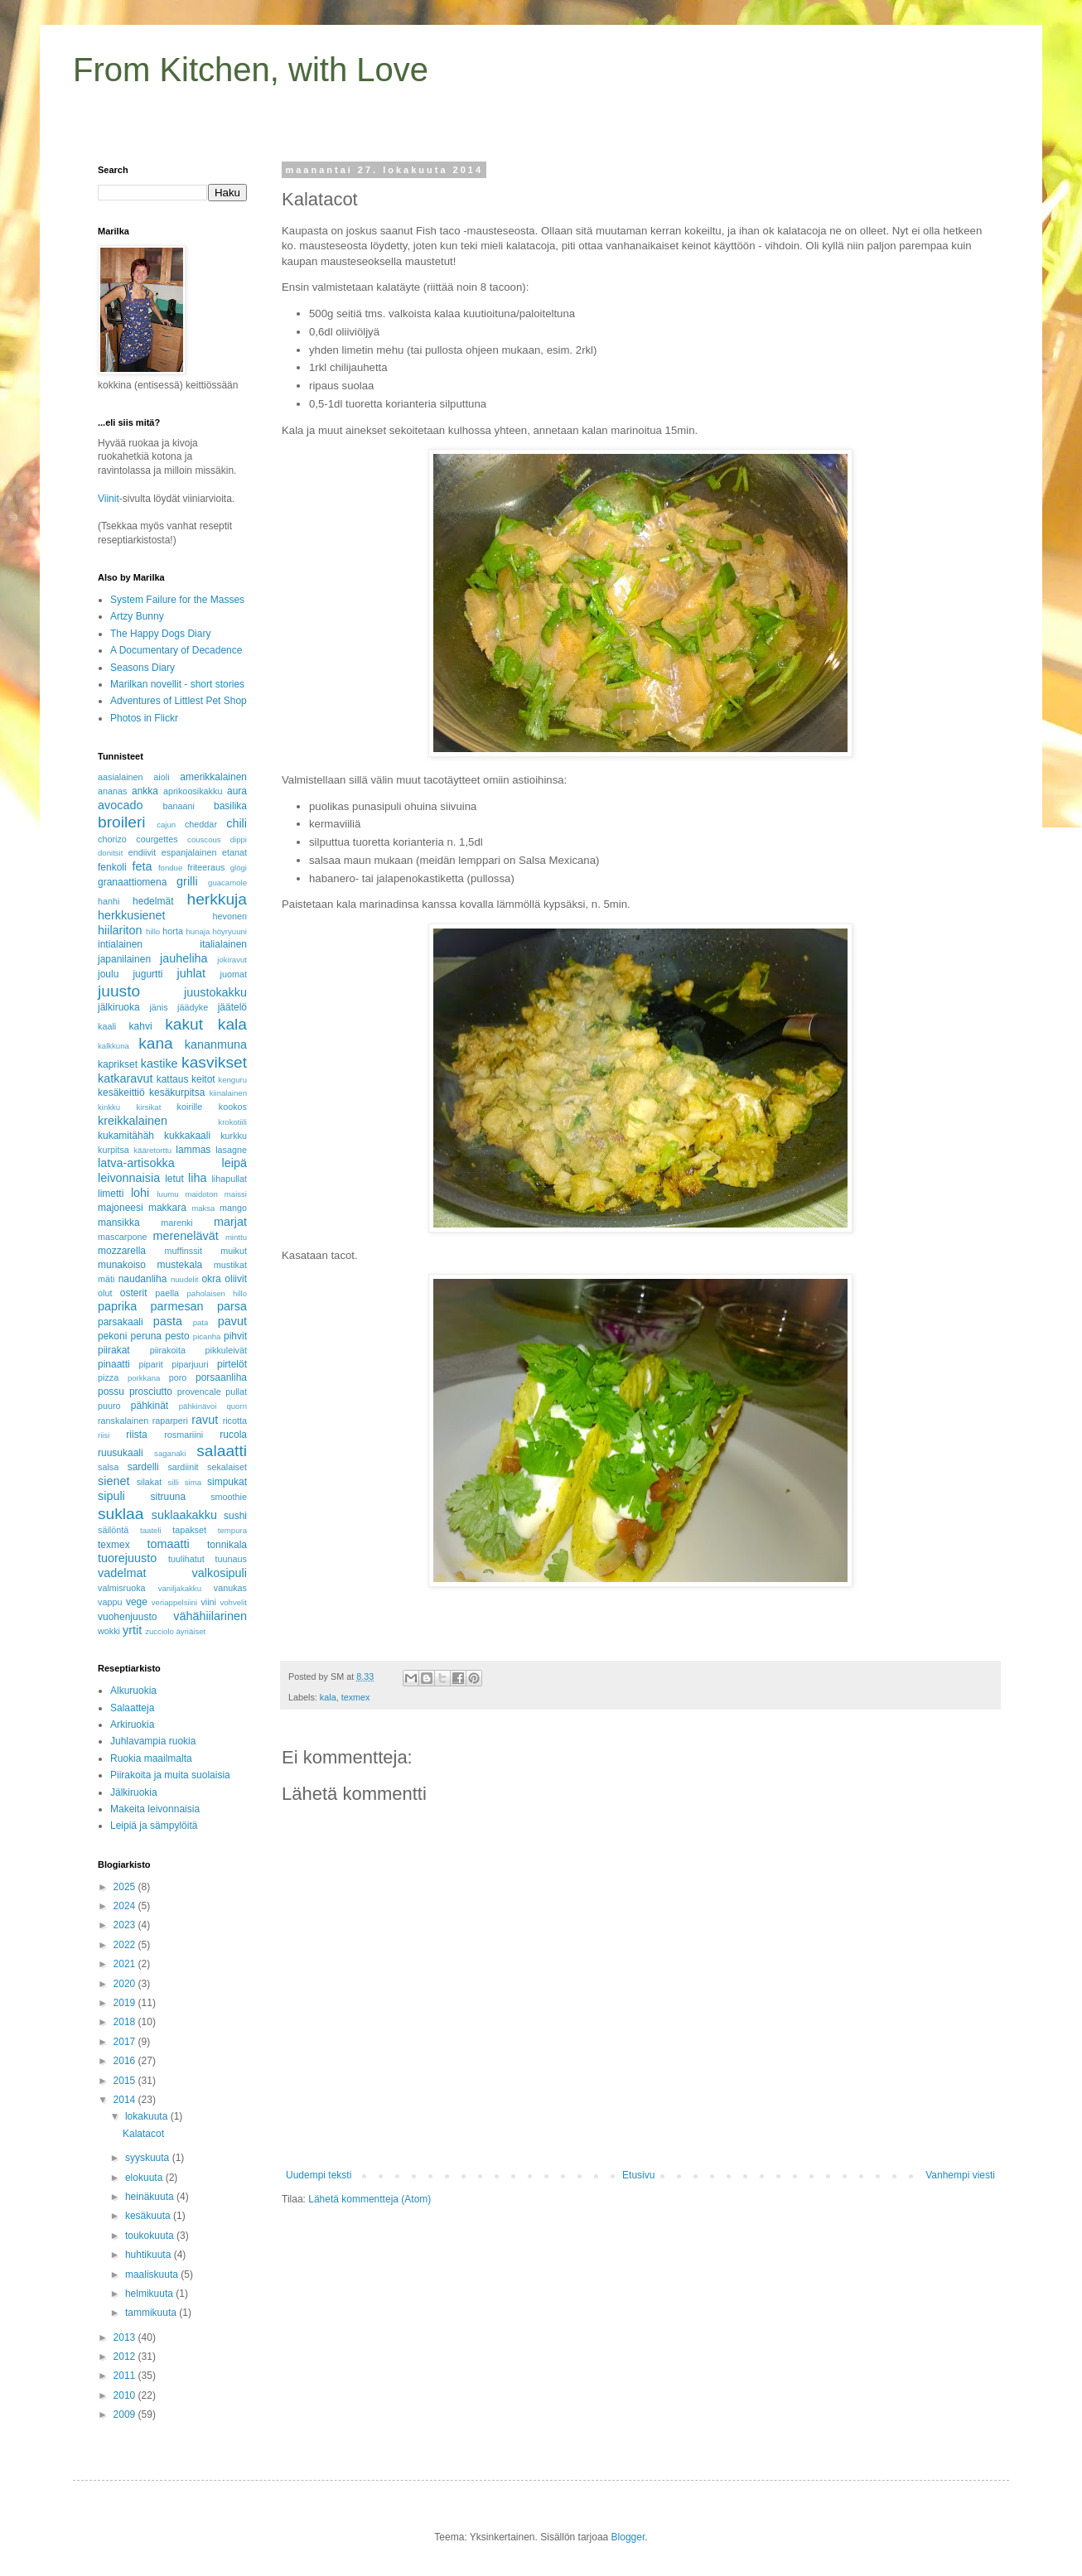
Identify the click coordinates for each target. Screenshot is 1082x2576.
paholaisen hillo (216, 1293)
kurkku (233, 1136)
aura (237, 791)
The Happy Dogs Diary (160, 633)
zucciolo (159, 1631)
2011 (126, 2375)
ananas (112, 791)
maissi (236, 1194)
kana (155, 1043)
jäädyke (192, 1007)
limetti (110, 1193)
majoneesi (120, 1207)
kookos (233, 1107)
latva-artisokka (136, 1163)
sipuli (111, 1496)
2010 (126, 2395)
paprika (117, 1306)
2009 (126, 2414)
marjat (230, 1221)
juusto (119, 991)
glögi (238, 867)
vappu (110, 1602)
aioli (161, 777)
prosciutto (150, 1391)
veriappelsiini (174, 1602)
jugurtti (147, 974)
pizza (108, 1377)
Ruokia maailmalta (151, 1758)
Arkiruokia (132, 1724)
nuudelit (185, 1279)
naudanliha (142, 1279)
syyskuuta (148, 2158)
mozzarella (122, 1251)
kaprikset (118, 1064)
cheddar (201, 824)
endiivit (142, 852)
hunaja (198, 931)
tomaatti (168, 1544)
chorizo (112, 839)
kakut (184, 1024)
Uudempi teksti (318, 2175)
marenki (176, 1223)
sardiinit (182, 1467)
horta (172, 931)
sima (193, 1482)
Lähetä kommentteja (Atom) (369, 2199)
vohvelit (233, 1602)
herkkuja (216, 899)
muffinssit (183, 1251)
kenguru (232, 1079)
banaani (178, 806)
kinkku (109, 1107)
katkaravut (125, 1078)
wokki (109, 1631)
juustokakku (215, 992)
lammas (193, 1149)
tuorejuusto (127, 1558)
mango (233, 1208)
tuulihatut (186, 1559)
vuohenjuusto (127, 1617)
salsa (108, 1467)
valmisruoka (122, 1588)
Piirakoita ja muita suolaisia (170, 1775)
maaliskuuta (153, 2274)
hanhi (108, 901)
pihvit (235, 1336)
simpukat (227, 1482)
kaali (107, 1026)
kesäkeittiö (121, 1092)
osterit (133, 1293)
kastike (159, 1063)
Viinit (108, 498)
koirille (190, 1107)
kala (328, 1697)
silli (173, 1482)
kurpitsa (113, 1150)
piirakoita (168, 1350)
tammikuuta (152, 2312)
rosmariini (183, 1435)
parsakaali (120, 1322)
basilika (230, 806)
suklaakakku (184, 1515)
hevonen (230, 916)
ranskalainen (123, 1420)
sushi (235, 1516)
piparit (150, 1364)
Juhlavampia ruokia (153, 1741)
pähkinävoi (198, 1406)
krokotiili (232, 1121)
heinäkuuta (150, 2196)
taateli (151, 1530)
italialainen (223, 944)
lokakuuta (148, 2116)
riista (136, 1434)
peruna (146, 1336)
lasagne (231, 1150)
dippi (238, 839)
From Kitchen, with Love (250, 69)
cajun (166, 824)
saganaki (170, 1453)
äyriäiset (191, 1631)
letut (174, 1178)
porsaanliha (221, 1377)
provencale (199, 1392)
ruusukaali (120, 1453)
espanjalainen (189, 852)
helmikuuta (150, 2293)
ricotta (235, 1420)
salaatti (221, 1450)
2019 (126, 2003)
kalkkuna (113, 1045)
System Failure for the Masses (177, 599)
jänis (158, 1007)
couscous (204, 839)
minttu (236, 1237)
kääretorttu (152, 1150)
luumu (167, 1194)
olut (105, 1293)
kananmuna (216, 1044)
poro (178, 1377)
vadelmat (122, 1573)
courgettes (156, 839)
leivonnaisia (129, 1177)
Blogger (628, 2537)
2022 (126, 1945)
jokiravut (232, 959)
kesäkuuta (149, 2215)
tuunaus (231, 1559)
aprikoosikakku (192, 791)
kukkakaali (187, 1135)
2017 (126, 2042)
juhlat (190, 973)
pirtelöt (232, 1364)
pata (201, 1322)
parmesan (177, 1306)
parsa (232, 1306)
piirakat (114, 1350)
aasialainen (120, 777)
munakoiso (122, 1265)
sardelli (143, 1467)
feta (142, 866)
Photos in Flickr (144, 718)
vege (136, 1602)
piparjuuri (189, 1364)
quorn (236, 1406)
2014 (126, 2100)
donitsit (110, 852)
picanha (207, 1336)
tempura (232, 1530)
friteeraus (206, 867)
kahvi (140, 1026)
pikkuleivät (226, 1350)
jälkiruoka (119, 1007)
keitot (203, 1079)
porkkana (144, 1377)
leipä (234, 1163)
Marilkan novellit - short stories (177, 684)
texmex (355, 1697)
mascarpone (122, 1237)
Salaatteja (132, 1708)
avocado (120, 805)
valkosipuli (219, 1573)
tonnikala (227, 1545)
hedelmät (153, 901)
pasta (167, 1321)
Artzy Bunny (137, 616)
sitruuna (168, 1497)
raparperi (170, 1420)
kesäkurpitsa (177, 1092)
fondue (170, 867)
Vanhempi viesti (960, 2175)
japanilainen (124, 959)
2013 (126, 2337)
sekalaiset (227, 1467)
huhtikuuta (149, 2254)
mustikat (230, 1265)
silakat (149, 1482)
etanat (234, 852)
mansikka (119, 1222)
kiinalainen (228, 1092)
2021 (126, 1964)
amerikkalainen (213, 777)
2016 (126, 2061)
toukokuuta (150, 2235)
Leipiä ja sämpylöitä (153, 1825)
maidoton (201, 1194)
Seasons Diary (142, 667)
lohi (140, 1192)
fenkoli (112, 867)
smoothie (228, 1497)
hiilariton (120, 930)
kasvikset (214, 1062)
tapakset (189, 1530)
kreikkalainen (132, 1120)
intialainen (120, 944)
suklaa (120, 1513)
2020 (126, 1984)
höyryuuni (229, 931)
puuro (109, 1406)
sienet (113, 1481)
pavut (232, 1321)
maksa (203, 1208)
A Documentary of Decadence (176, 650)
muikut (233, 1251)
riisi (103, 1435)
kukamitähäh (126, 1135)
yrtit (132, 1630)
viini (208, 1602)
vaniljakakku (179, 1588)
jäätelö (232, 1007)
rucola (233, 1434)
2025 (126, 1887)
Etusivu (638, 2175)
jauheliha (184, 958)
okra (210, 1279)
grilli (187, 881)
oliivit (236, 1279)
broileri (122, 822)
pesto (177, 1336)
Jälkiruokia (133, 1792)
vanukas (230, 1588)
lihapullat (229, 1179)
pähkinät (149, 1405)
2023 (126, 1925)
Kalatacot (143, 2133)
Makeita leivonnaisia (155, 1809)
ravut (204, 1419)
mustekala (180, 1265)
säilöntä (113, 1530)
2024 (126, 1906)
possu (111, 1391)
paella (167, 1293)
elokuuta (145, 2177)
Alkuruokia (133, 1690)
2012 (126, 2356)
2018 (126, 2022)
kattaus (173, 1079)
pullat (236, 1392)
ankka (145, 791)
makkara (167, 1207)
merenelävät (186, 1235)
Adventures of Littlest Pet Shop (178, 701)
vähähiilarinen (210, 1616)
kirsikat (148, 1107)
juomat (233, 974)
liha (197, 1177)
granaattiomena (132, 882)
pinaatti (114, 1364)
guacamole (227, 882)
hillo (153, 931)
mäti (106, 1279)
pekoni (112, 1336)
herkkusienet (132, 915)
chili (236, 823)
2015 (126, 2080)
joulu (108, 974)
